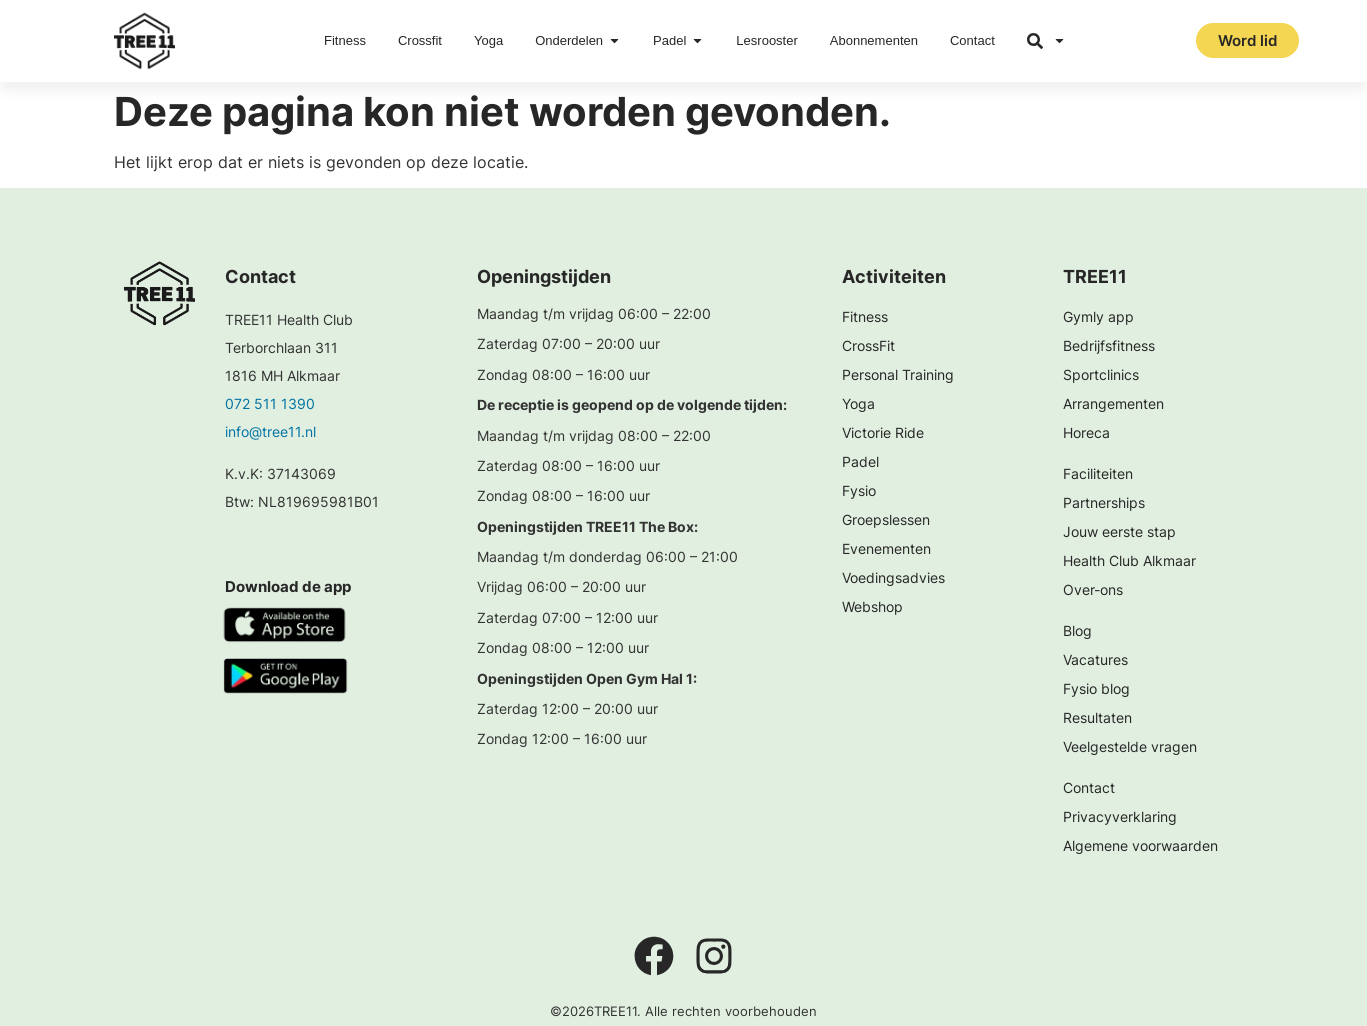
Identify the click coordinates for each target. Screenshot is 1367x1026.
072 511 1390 (270, 403)
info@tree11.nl (270, 431)
